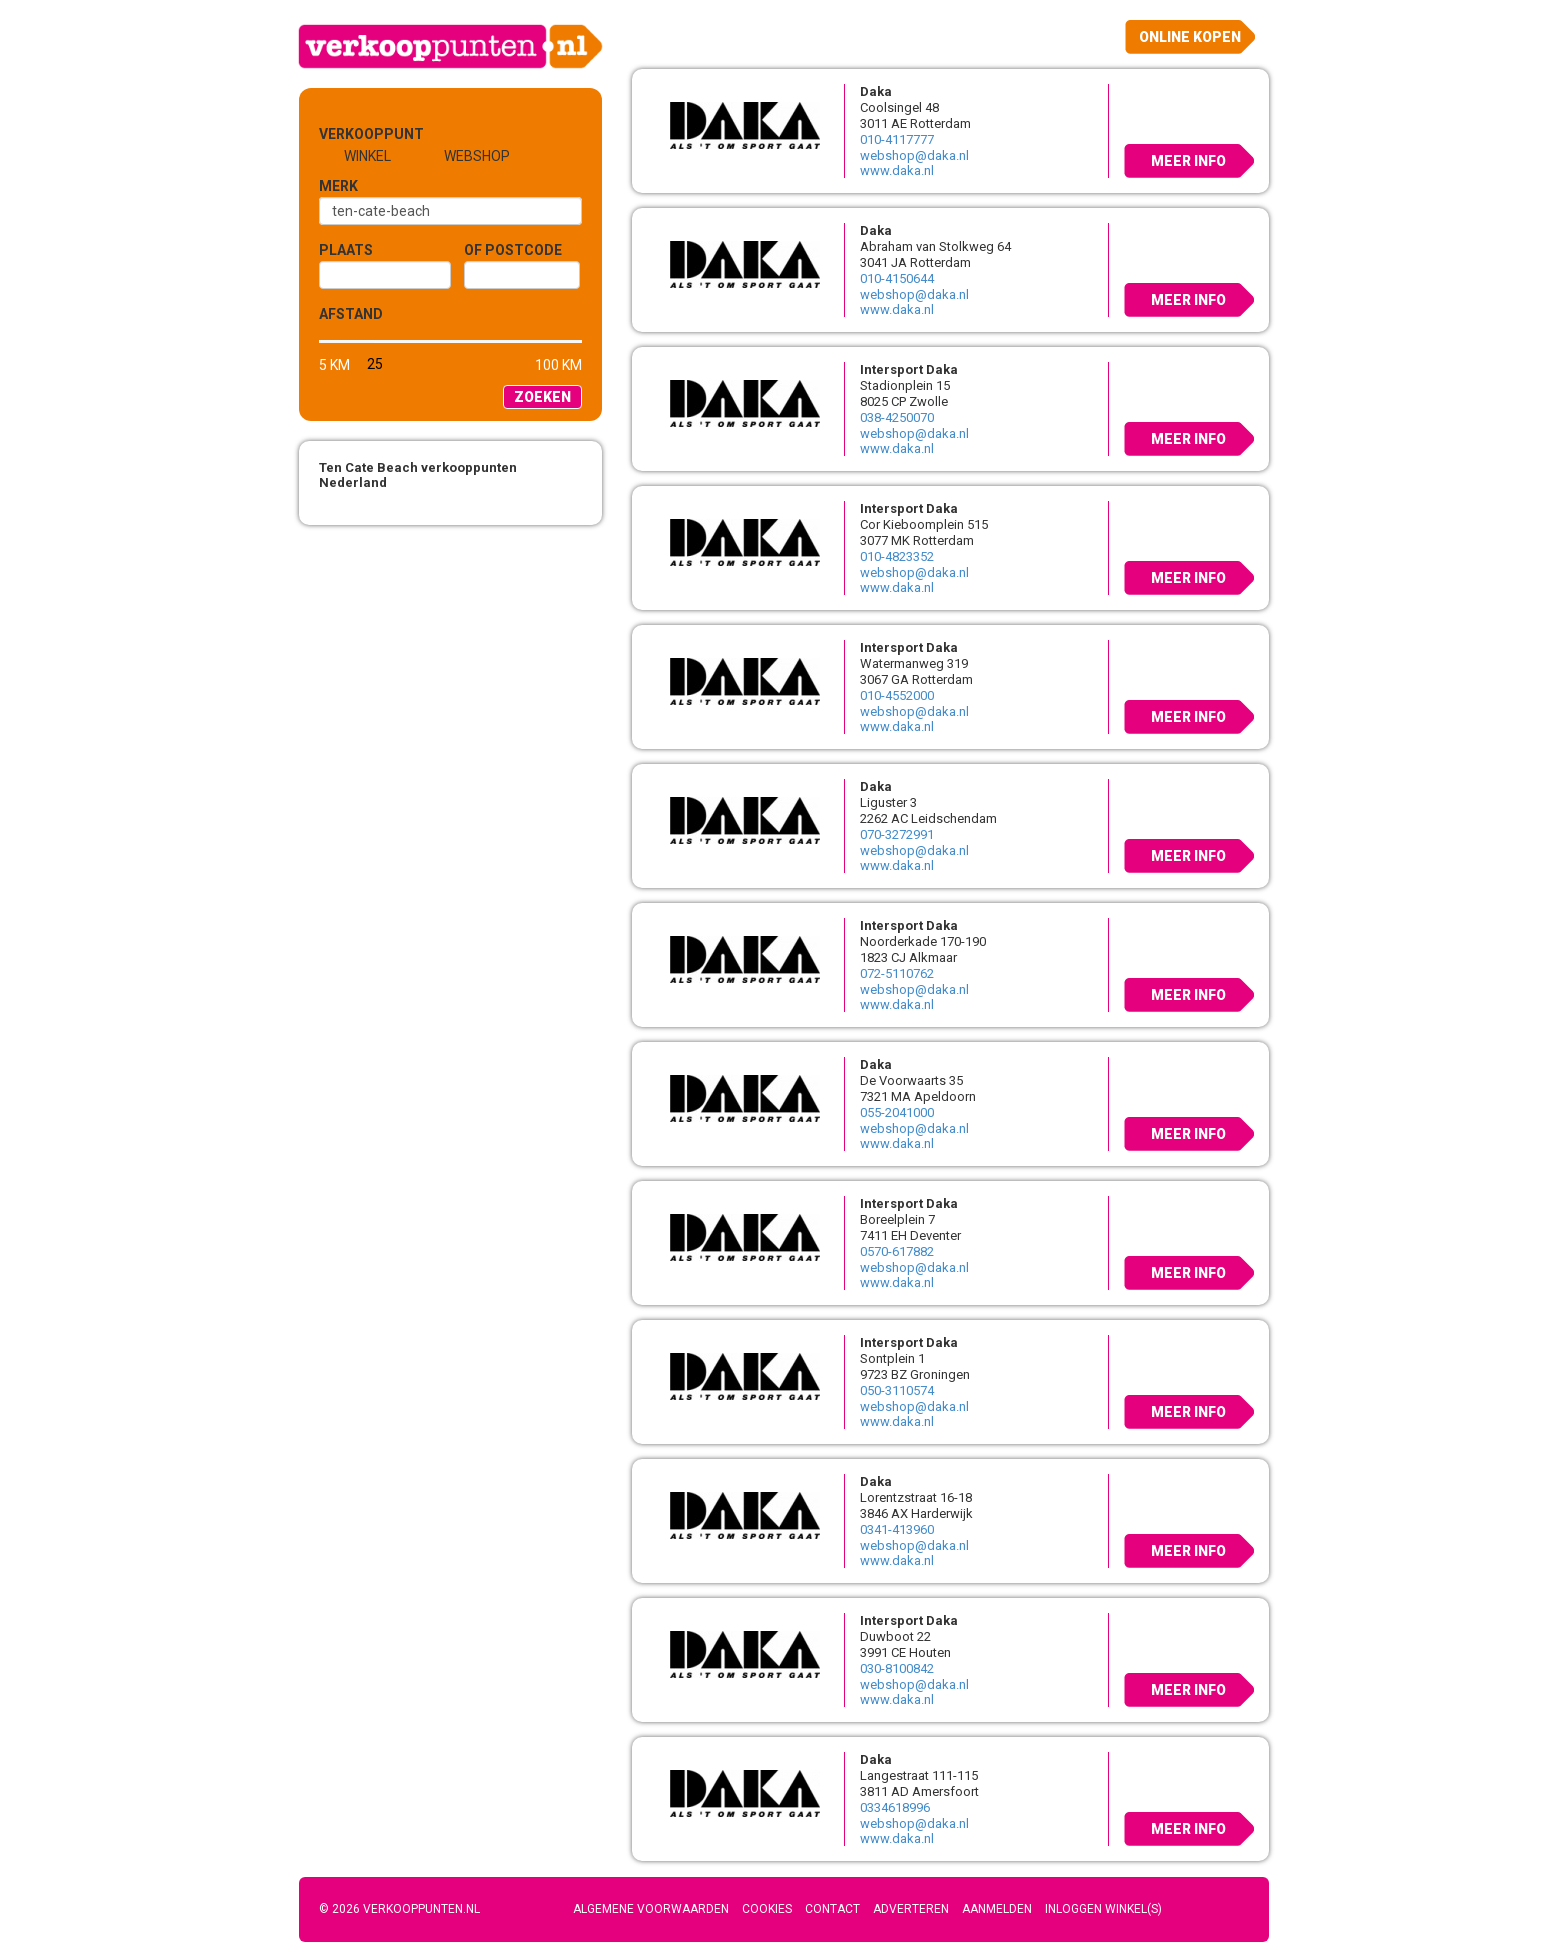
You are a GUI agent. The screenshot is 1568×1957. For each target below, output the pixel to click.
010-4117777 (897, 139)
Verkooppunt (352, 134)
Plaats (346, 250)
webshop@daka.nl (914, 155)
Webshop (477, 156)
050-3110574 (897, 1390)
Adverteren (911, 1909)
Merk (338, 186)
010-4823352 (897, 556)
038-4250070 (897, 417)
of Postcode (513, 250)
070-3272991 (897, 834)
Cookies (767, 1909)
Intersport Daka (909, 369)
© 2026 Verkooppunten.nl (399, 1909)
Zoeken (542, 397)
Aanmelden (997, 1909)
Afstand (351, 314)
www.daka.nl (897, 170)
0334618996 (895, 1807)
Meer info (1188, 161)
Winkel (367, 156)
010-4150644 (897, 278)
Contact (832, 1909)
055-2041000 (897, 1112)
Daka (876, 91)
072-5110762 (897, 973)
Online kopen (1190, 37)
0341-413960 (897, 1529)
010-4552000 (897, 695)
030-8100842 (897, 1668)
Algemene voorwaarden (651, 1909)
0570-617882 (897, 1251)
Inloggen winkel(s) (1103, 1909)
